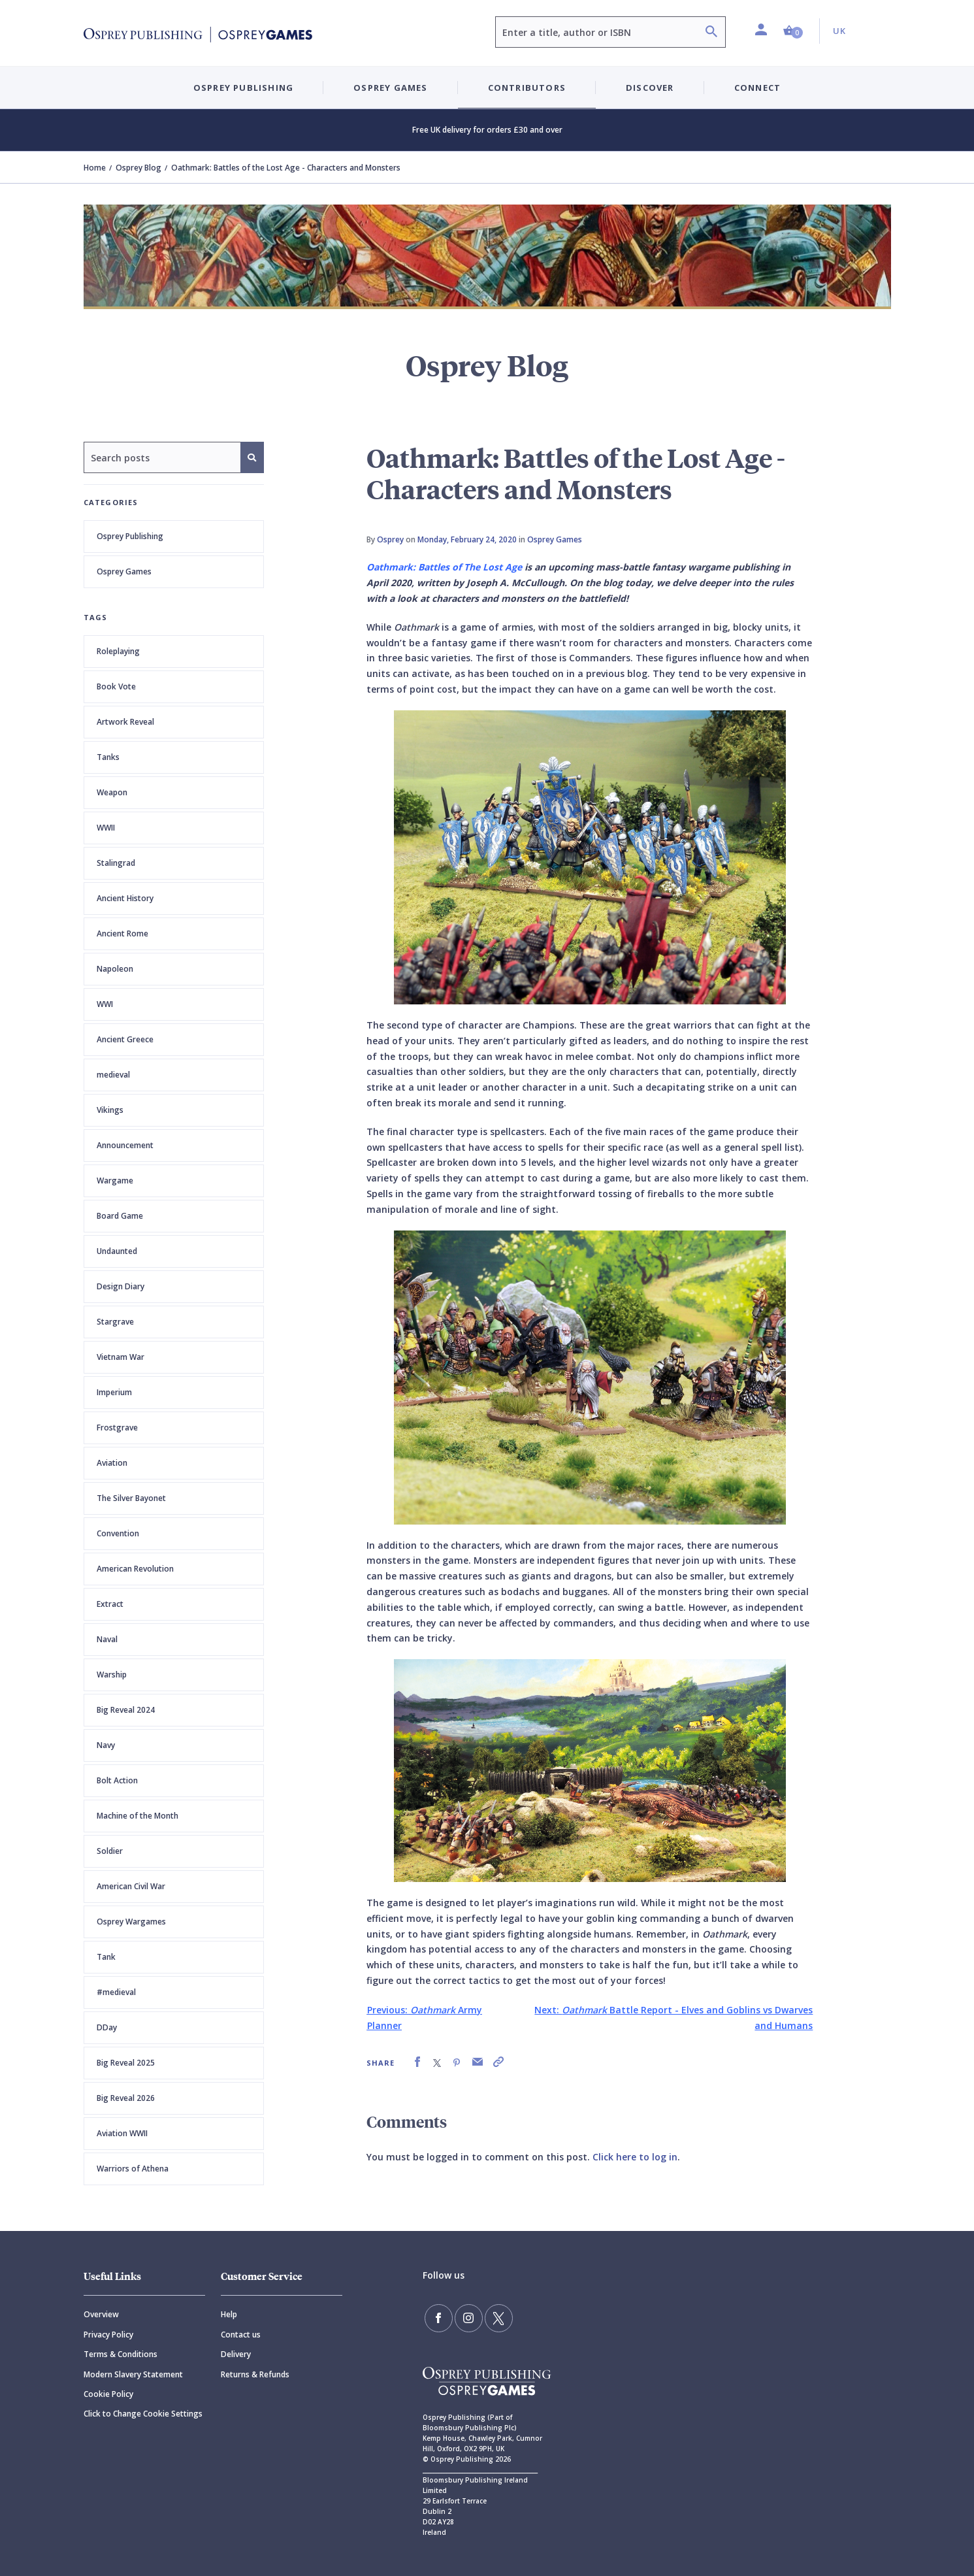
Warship (112, 1674)
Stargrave (115, 1321)
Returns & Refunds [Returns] (255, 2374)
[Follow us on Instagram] (466, 2317)
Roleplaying (118, 651)
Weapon (112, 792)
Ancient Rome (122, 933)
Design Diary (120, 1286)
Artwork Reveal (125, 721)
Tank (106, 1956)
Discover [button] (650, 87)
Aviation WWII (122, 2133)
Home (95, 167)
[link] (417, 2062)
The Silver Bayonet (131, 1498)
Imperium (114, 1392)
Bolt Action (117, 1780)
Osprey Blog (138, 167)
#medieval (116, 1992)
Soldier (110, 1851)
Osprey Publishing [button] (243, 87)
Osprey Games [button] (390, 87)
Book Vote (116, 686)
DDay (107, 2027)
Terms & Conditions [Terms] (120, 2354)
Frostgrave (117, 1427)
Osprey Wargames (131, 1921)
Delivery (236, 2354)
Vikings (110, 1109)
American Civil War (131, 1886)
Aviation (112, 1462)
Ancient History (125, 898)
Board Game (120, 1215)
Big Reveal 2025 (126, 2062)
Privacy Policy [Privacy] (108, 2334)
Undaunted (117, 1251)
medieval (113, 1074)
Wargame (115, 1180)
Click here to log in (635, 2157)
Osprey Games (124, 571)
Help (229, 2314)
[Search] (711, 33)
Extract (110, 1604)
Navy (106, 1745)
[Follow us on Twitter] (494, 2317)
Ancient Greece (125, 1039)
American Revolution (135, 1568)
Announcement (125, 1145)
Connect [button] (757, 87)
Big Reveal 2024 (126, 1709)
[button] (793, 31)
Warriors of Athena (133, 2168)
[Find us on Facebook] (438, 2317)
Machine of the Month (137, 1815)
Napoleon (115, 968)
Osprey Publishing (130, 536)
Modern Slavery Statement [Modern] (133, 2374)
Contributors (527, 87)
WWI (105, 1004)
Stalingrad (116, 862)
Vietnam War (120, 1356)
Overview (101, 2314)
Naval (107, 1639)
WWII (106, 827)
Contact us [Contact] (241, 2334)
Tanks (108, 757)
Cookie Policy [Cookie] (108, 2394)
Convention (118, 1533)
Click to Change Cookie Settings (143, 2413)
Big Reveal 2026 (126, 2098)
